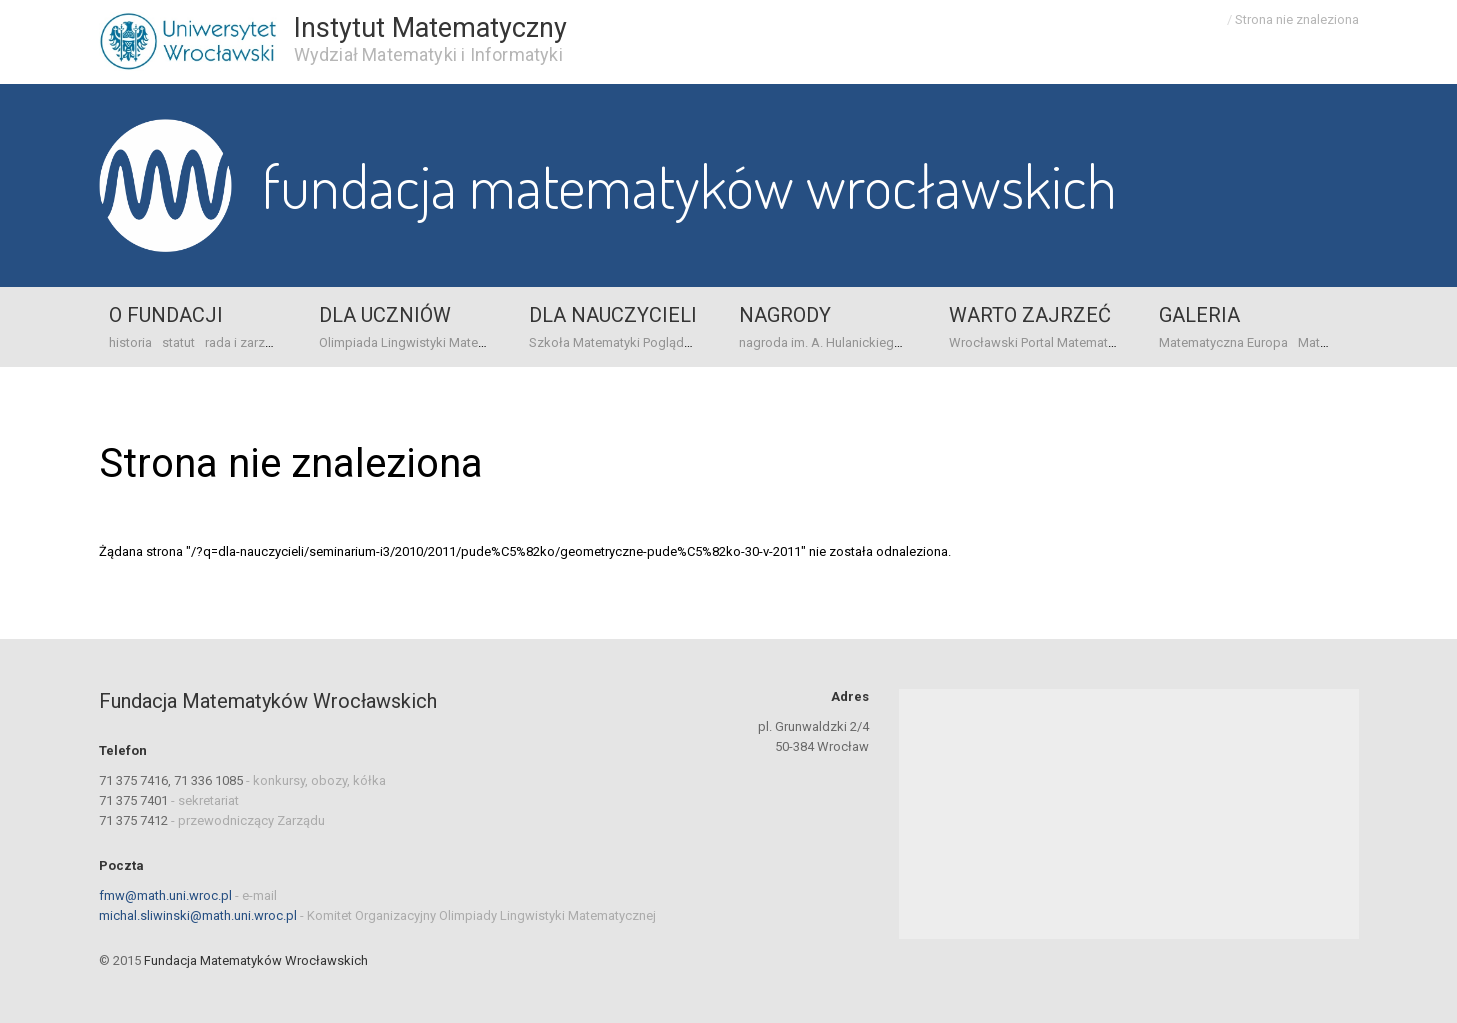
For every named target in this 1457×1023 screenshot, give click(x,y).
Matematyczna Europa (1223, 342)
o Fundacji (166, 315)
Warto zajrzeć (1030, 315)
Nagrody (785, 315)
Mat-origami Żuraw (1352, 342)
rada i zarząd (242, 342)
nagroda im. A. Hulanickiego (820, 342)
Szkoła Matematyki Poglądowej (620, 342)
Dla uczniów (385, 315)
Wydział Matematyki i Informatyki (428, 54)
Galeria (1199, 315)
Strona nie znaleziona (1297, 19)
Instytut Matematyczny (430, 28)
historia (130, 342)
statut (178, 342)
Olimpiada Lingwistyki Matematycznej (428, 342)
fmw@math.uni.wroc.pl (165, 895)
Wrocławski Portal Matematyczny (1045, 342)
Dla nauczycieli (613, 315)
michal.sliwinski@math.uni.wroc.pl (198, 915)
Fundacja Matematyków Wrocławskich (689, 185)
